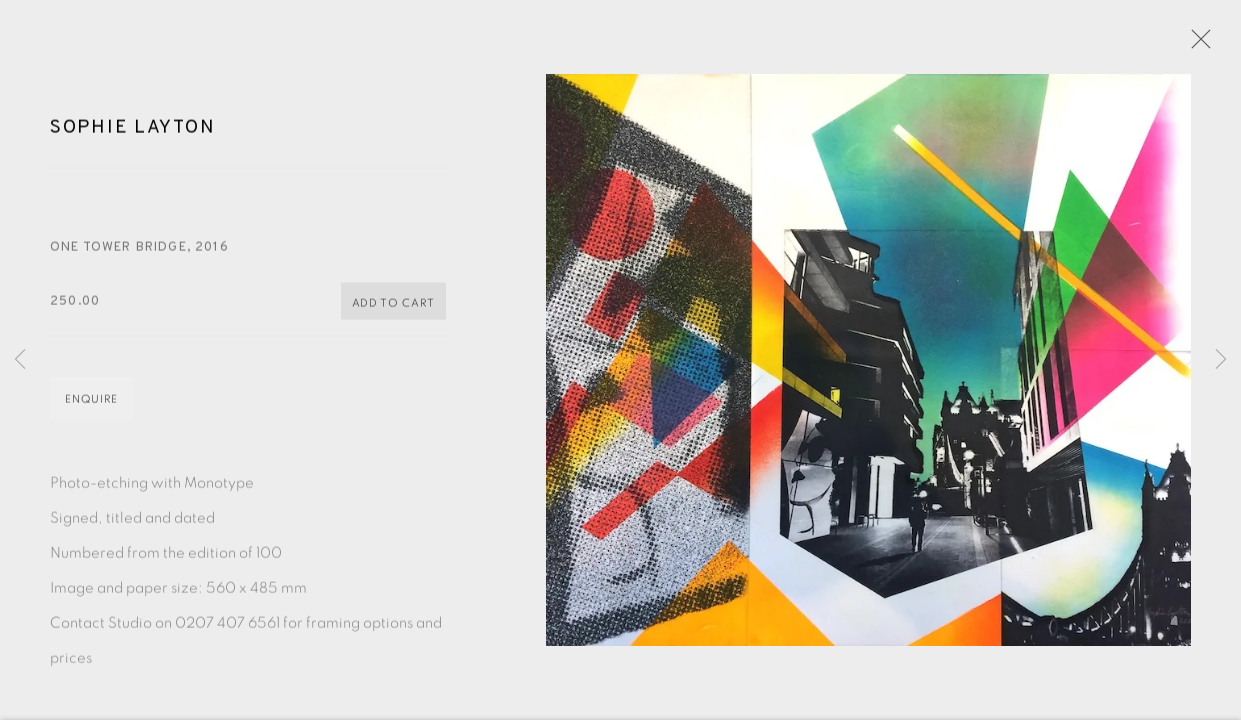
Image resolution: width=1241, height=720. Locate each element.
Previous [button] (20, 360)
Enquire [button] (91, 402)
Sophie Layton (132, 131)
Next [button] (1221, 360)
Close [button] (1196, 45)
